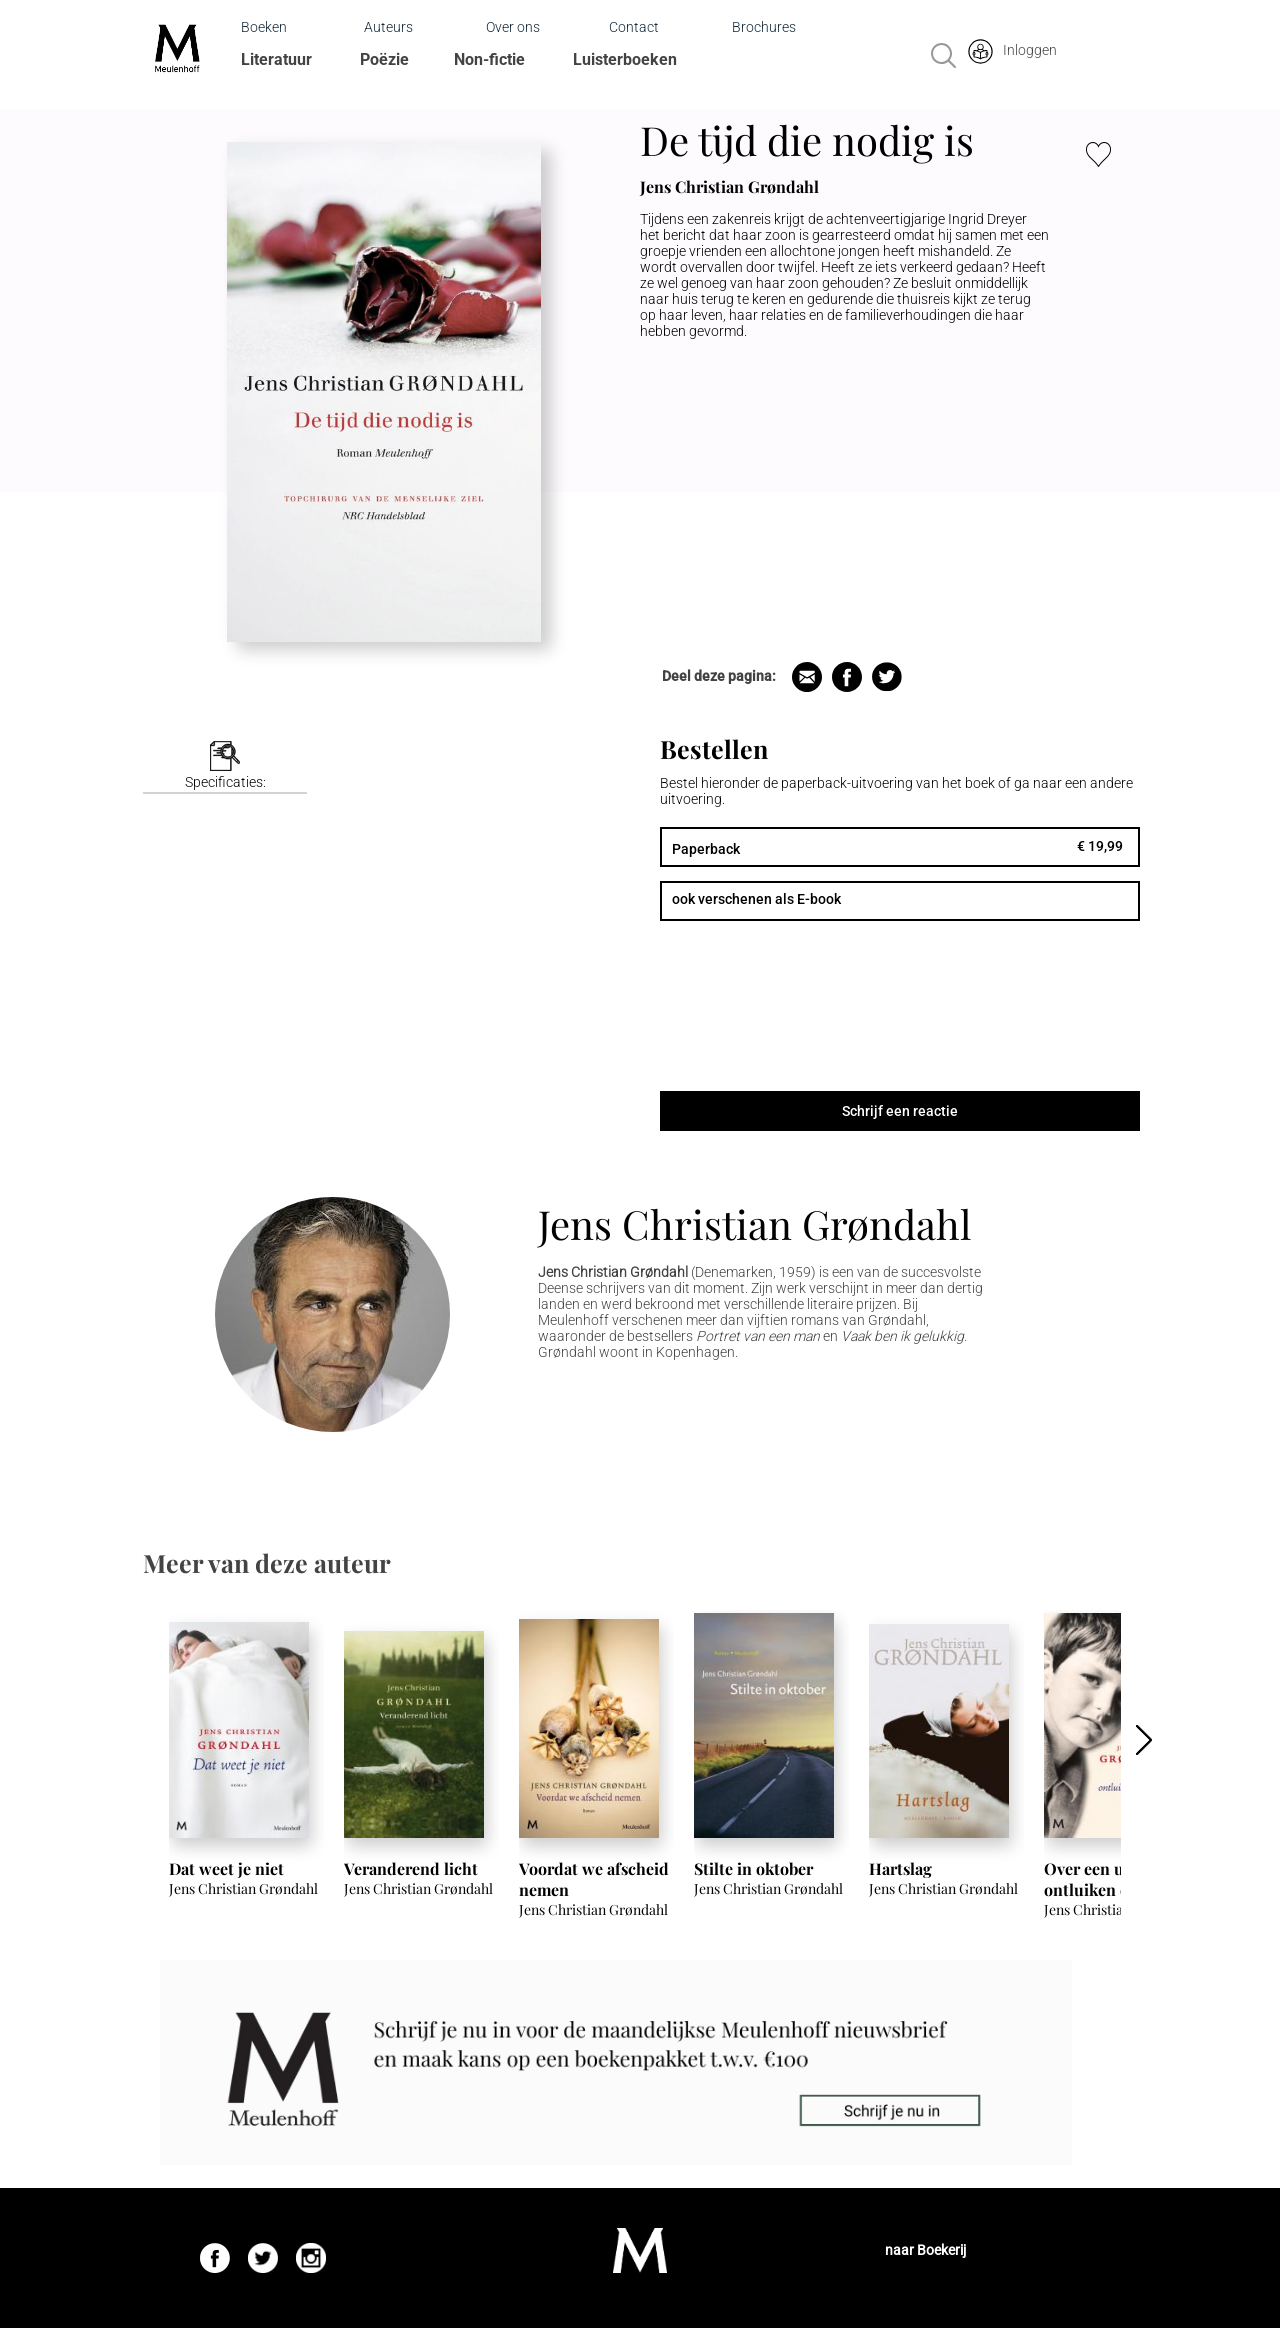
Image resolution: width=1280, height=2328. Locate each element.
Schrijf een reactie (900, 1111)
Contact (634, 27)
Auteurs (388, 27)
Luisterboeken (625, 59)
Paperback (706, 849)
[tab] (225, 767)
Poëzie (384, 59)
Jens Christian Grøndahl (754, 1223)
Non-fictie (489, 59)
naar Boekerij (925, 2250)
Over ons (513, 27)
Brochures (764, 27)
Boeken (264, 27)
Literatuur (276, 59)
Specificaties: (225, 782)
